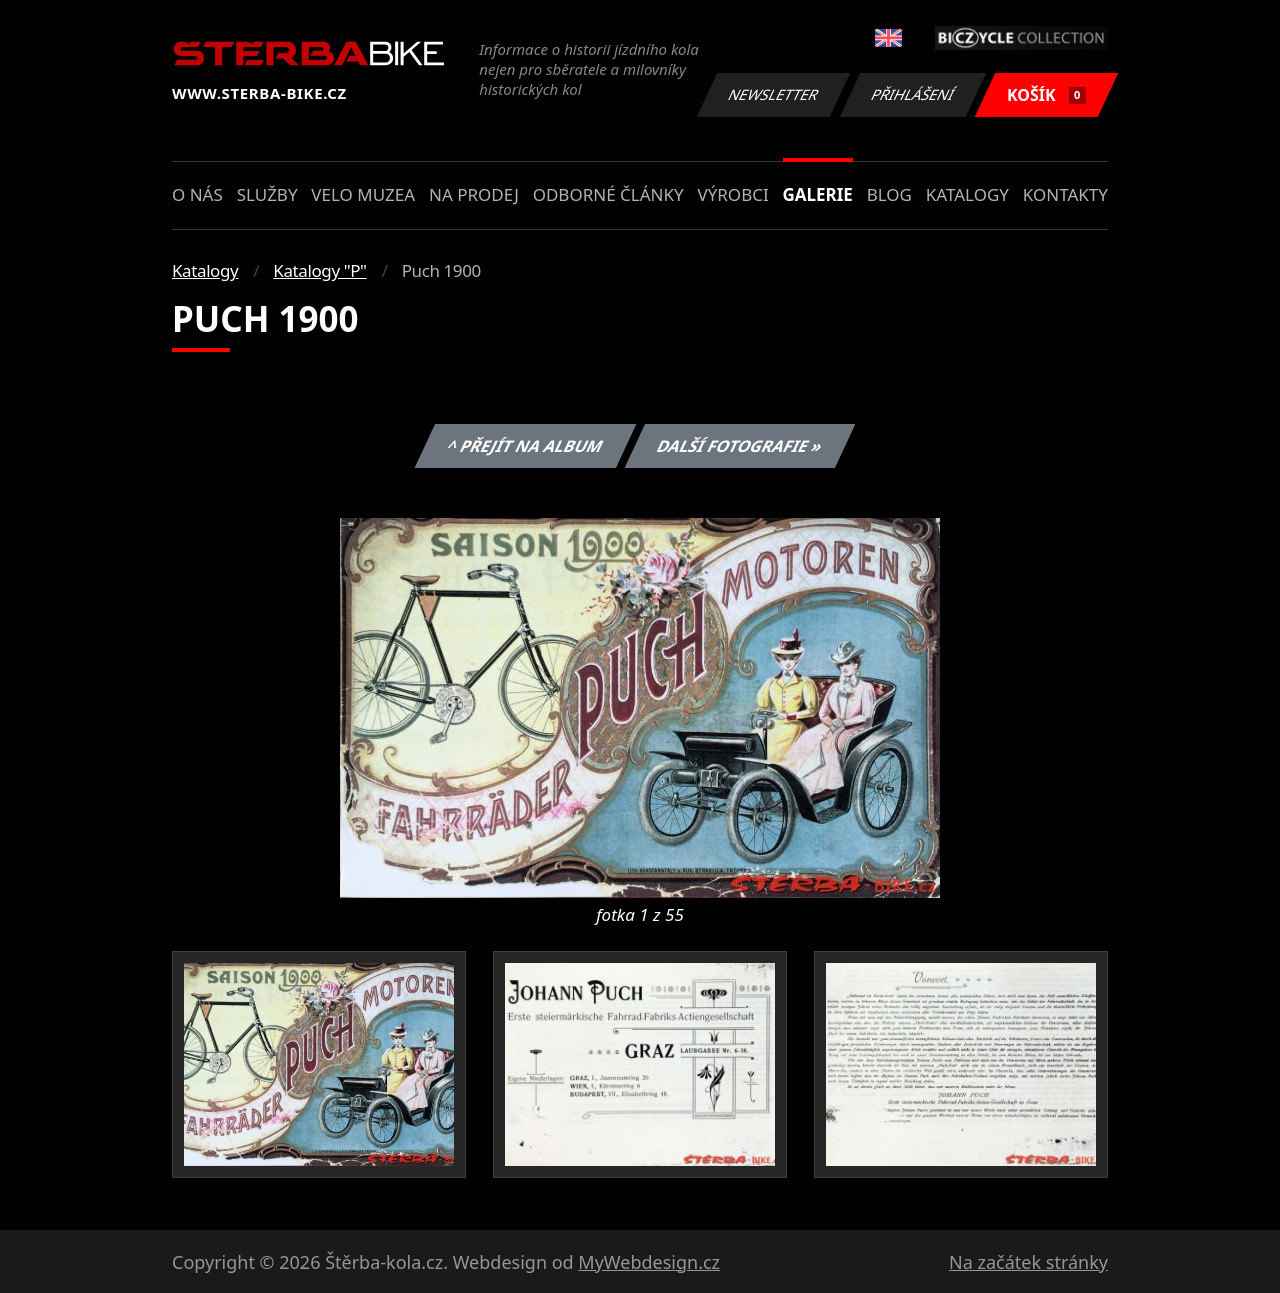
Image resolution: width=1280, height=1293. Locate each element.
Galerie (818, 194)
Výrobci (732, 194)
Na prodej (474, 194)
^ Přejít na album (524, 446)
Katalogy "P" (319, 270)
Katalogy (967, 194)
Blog (889, 194)
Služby (267, 194)
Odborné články (608, 194)
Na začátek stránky (1028, 1262)
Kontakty (1065, 194)
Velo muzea (363, 194)
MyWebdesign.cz (649, 1262)
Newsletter (773, 94)
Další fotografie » (740, 446)
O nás (197, 194)
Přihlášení (912, 94)
